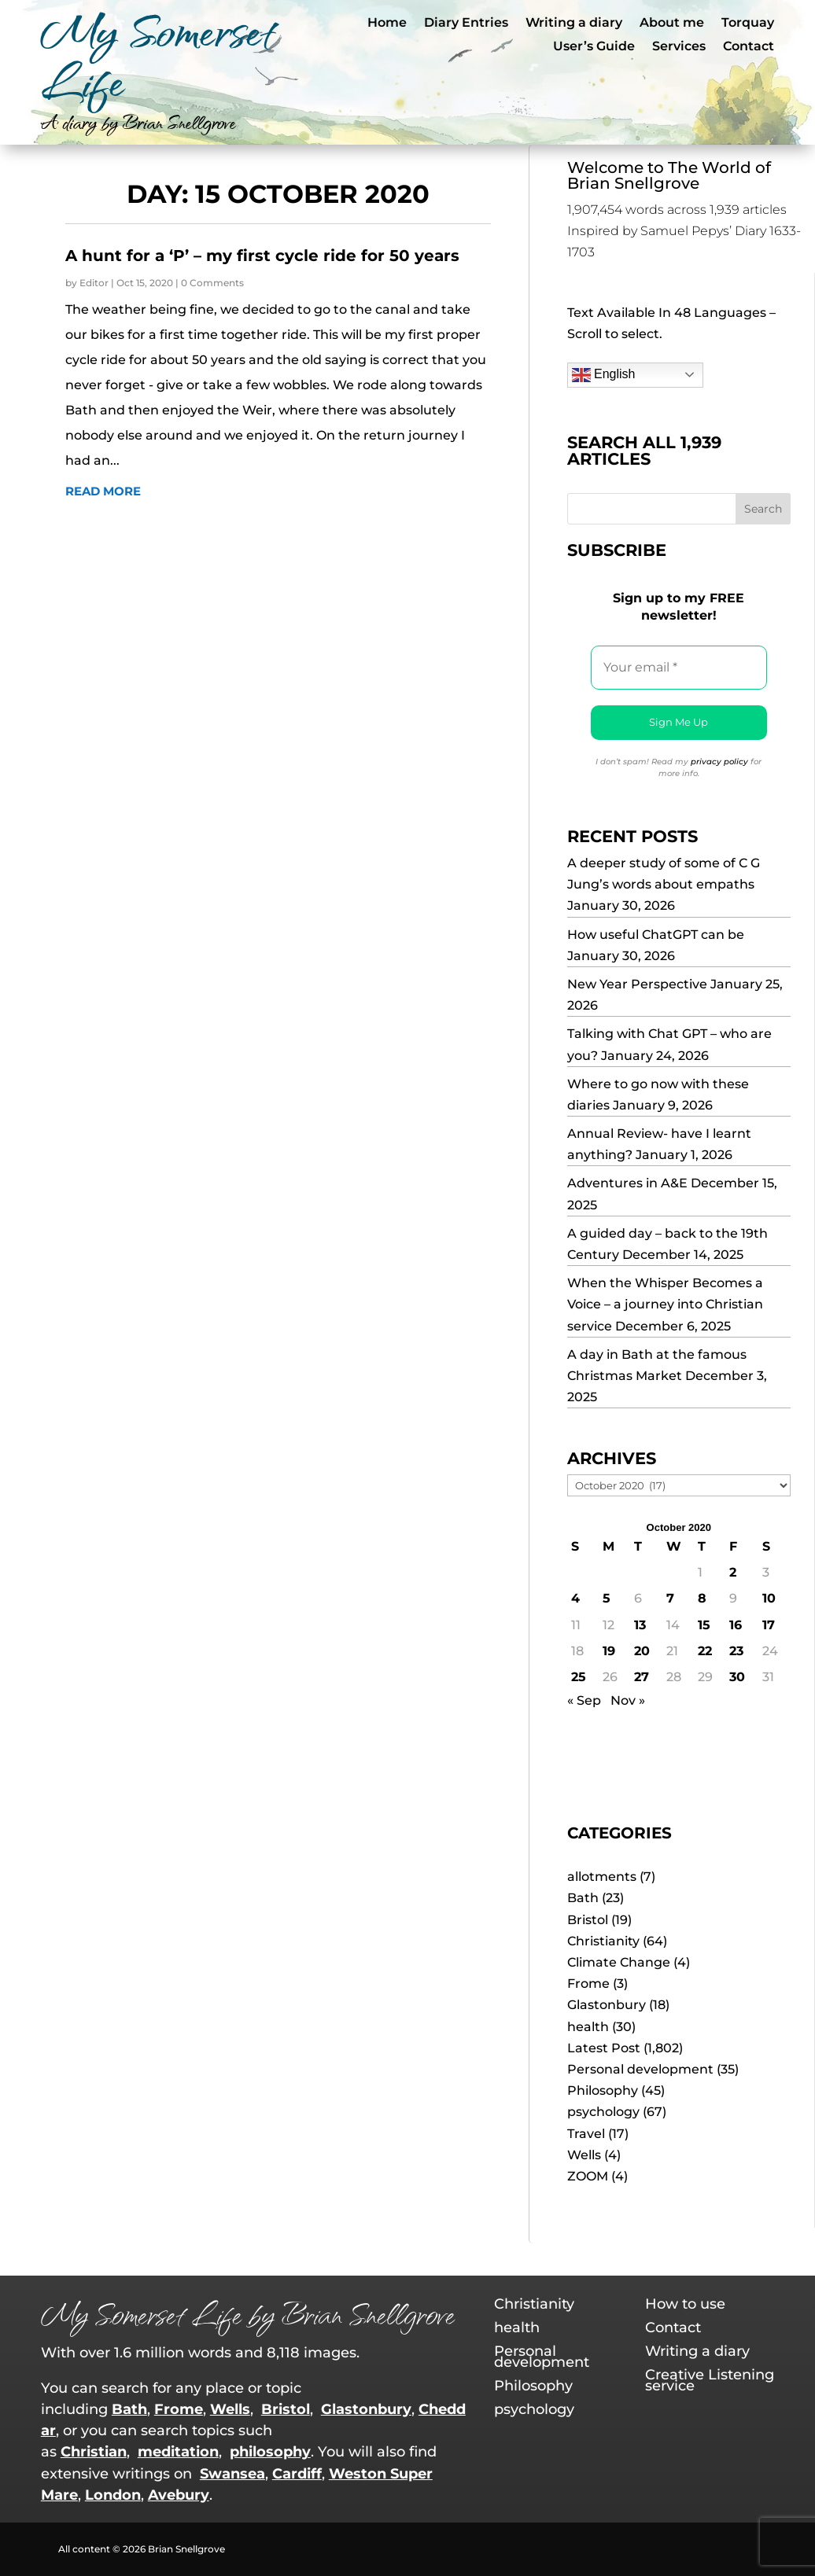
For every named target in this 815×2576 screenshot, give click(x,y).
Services (679, 47)
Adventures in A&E (627, 1183)
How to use (685, 2305)
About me (672, 23)
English (604, 375)
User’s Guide (594, 47)
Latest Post (603, 2048)
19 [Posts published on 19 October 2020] (609, 1650)
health (588, 2026)
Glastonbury (606, 2004)
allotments (601, 1876)
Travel (586, 2133)
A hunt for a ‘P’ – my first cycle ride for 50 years (262, 255)
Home (387, 23)
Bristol (587, 1919)
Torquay (747, 23)
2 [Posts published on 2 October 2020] (732, 1572)
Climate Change (618, 1962)
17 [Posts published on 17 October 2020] (768, 1624)
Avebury (178, 2495)
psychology (603, 2111)
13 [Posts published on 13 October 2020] (640, 1624)
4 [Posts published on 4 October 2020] (575, 1598)
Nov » (627, 1700)
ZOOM (587, 2176)
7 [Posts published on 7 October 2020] (670, 1598)
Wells (584, 2154)
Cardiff (297, 2473)
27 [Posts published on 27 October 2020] (641, 1676)
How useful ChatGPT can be (655, 934)
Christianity (603, 1941)
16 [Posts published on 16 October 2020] (735, 1624)
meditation (178, 2451)
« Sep (584, 1700)
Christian (94, 2451)
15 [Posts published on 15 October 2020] (704, 1624)
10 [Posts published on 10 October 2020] (769, 1598)
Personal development (640, 2069)
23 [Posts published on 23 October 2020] (736, 1650)
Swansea (232, 2473)
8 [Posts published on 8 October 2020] (702, 1598)
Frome (588, 1983)
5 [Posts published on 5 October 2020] (606, 1598)
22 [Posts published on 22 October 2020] (705, 1650)
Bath (583, 1897)
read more (103, 491)
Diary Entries (466, 23)
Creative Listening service (709, 2381)
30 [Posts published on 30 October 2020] (737, 1676)
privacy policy (719, 761)
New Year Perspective (637, 984)
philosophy (270, 2451)
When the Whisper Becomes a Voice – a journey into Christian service (665, 1304)
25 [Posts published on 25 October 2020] (578, 1676)
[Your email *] (679, 668)
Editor (94, 283)
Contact (748, 47)
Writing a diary (574, 23)
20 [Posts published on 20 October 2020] (642, 1650)
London (113, 2495)
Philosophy (602, 2090)
